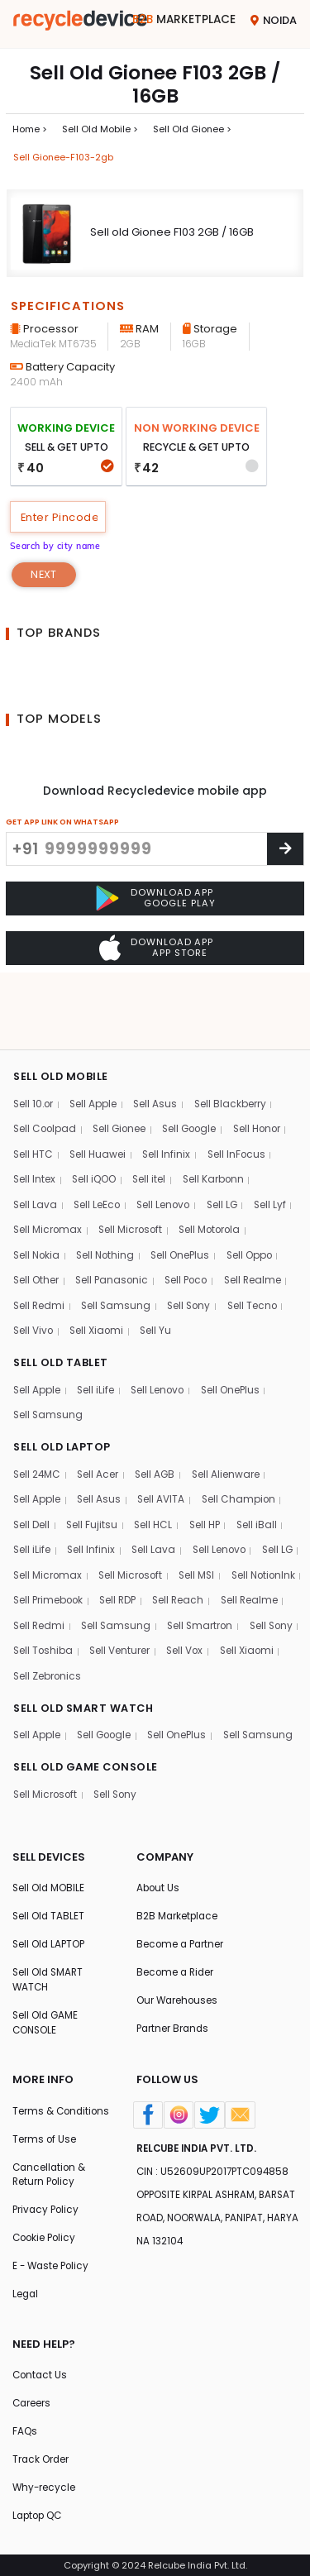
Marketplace (182, 20)
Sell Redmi (39, 1244)
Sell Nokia (37, 1193)
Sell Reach (269, 1544)
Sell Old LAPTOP (50, 1919)
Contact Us (40, 2372)
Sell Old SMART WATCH (49, 1955)
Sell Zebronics (254, 1621)
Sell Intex (34, 1116)
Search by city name (58, 548)
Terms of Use (44, 2131)
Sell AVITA (164, 1441)
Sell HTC (33, 1090)
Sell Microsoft (134, 1167)
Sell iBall (262, 1467)
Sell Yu (160, 1270)
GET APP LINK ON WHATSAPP (62, 825)
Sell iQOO (96, 1116)
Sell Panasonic (114, 1219)
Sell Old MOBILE (49, 1861)
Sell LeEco (99, 1142)
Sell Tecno (259, 1244)
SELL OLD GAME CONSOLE (87, 1739)
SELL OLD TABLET (61, 1301)
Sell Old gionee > (193, 129)
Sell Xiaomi (99, 1270)
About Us (158, 1861)
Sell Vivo (34, 1270)
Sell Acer (101, 1415)
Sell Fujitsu (94, 1467)
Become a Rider (176, 1948)
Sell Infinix (169, 1090)
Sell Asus (159, 1039)
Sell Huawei (99, 1090)
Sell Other (36, 1219)
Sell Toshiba (191, 1596)
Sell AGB (159, 1415)
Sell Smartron (47, 1596)
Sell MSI (251, 1519)
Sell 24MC (38, 1415)
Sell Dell (31, 1467)
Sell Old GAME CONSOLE (46, 1998)
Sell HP (209, 1467)
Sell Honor (267, 1065)
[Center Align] (285, 852)
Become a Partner (181, 1919)
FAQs (25, 2429)
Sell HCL (155, 1467)
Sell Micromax (48, 1167)
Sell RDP (206, 1544)
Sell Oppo (257, 1193)
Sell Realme (260, 1219)
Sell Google (196, 1065)
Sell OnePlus (186, 1193)
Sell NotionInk (46, 1544)
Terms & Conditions (40, 2095)
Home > (29, 129)
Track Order (41, 2458)
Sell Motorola (216, 1167)
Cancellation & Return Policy (50, 2167)
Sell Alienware (232, 1415)
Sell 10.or (34, 1039)
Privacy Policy (47, 2204)
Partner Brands (174, 2005)
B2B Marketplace (178, 1890)
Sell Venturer (43, 1621)
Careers (32, 2401)
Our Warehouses (178, 1976)
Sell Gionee (123, 1065)
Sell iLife (98, 1330)
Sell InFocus (240, 1090)
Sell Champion (242, 1441)
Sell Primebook (134, 1544)
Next (44, 577)
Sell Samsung (119, 1244)
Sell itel (152, 1116)
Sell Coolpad (46, 1065)
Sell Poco (191, 1219)
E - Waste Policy (52, 2261)
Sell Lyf (277, 1142)
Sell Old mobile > (100, 129)
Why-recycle (44, 2487)
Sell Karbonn (218, 1116)
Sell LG (228, 1142)
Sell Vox (111, 1621)
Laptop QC (39, 2516)
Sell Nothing (109, 1193)
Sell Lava (35, 1142)
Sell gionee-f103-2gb (63, 158)
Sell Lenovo (167, 1142)
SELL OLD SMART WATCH (85, 1653)
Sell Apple (97, 1039)
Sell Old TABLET (49, 1890)
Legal (26, 2290)
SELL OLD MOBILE (61, 1010)
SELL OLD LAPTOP (62, 1387)
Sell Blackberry (235, 1039)
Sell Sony (194, 1244)
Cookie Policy (45, 2233)
